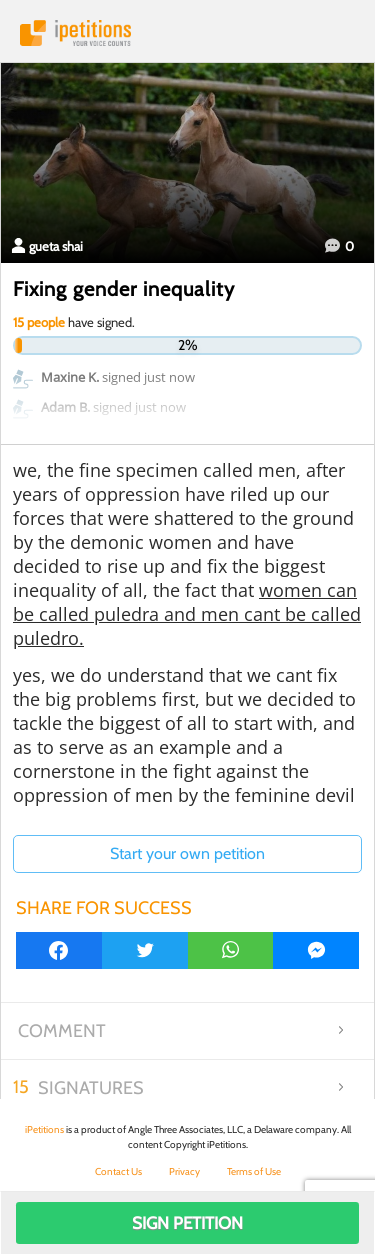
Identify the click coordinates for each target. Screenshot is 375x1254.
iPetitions (187, 33)
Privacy (184, 1171)
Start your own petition (187, 853)
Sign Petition (187, 1223)
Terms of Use (254, 1171)
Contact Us (118, 1171)
